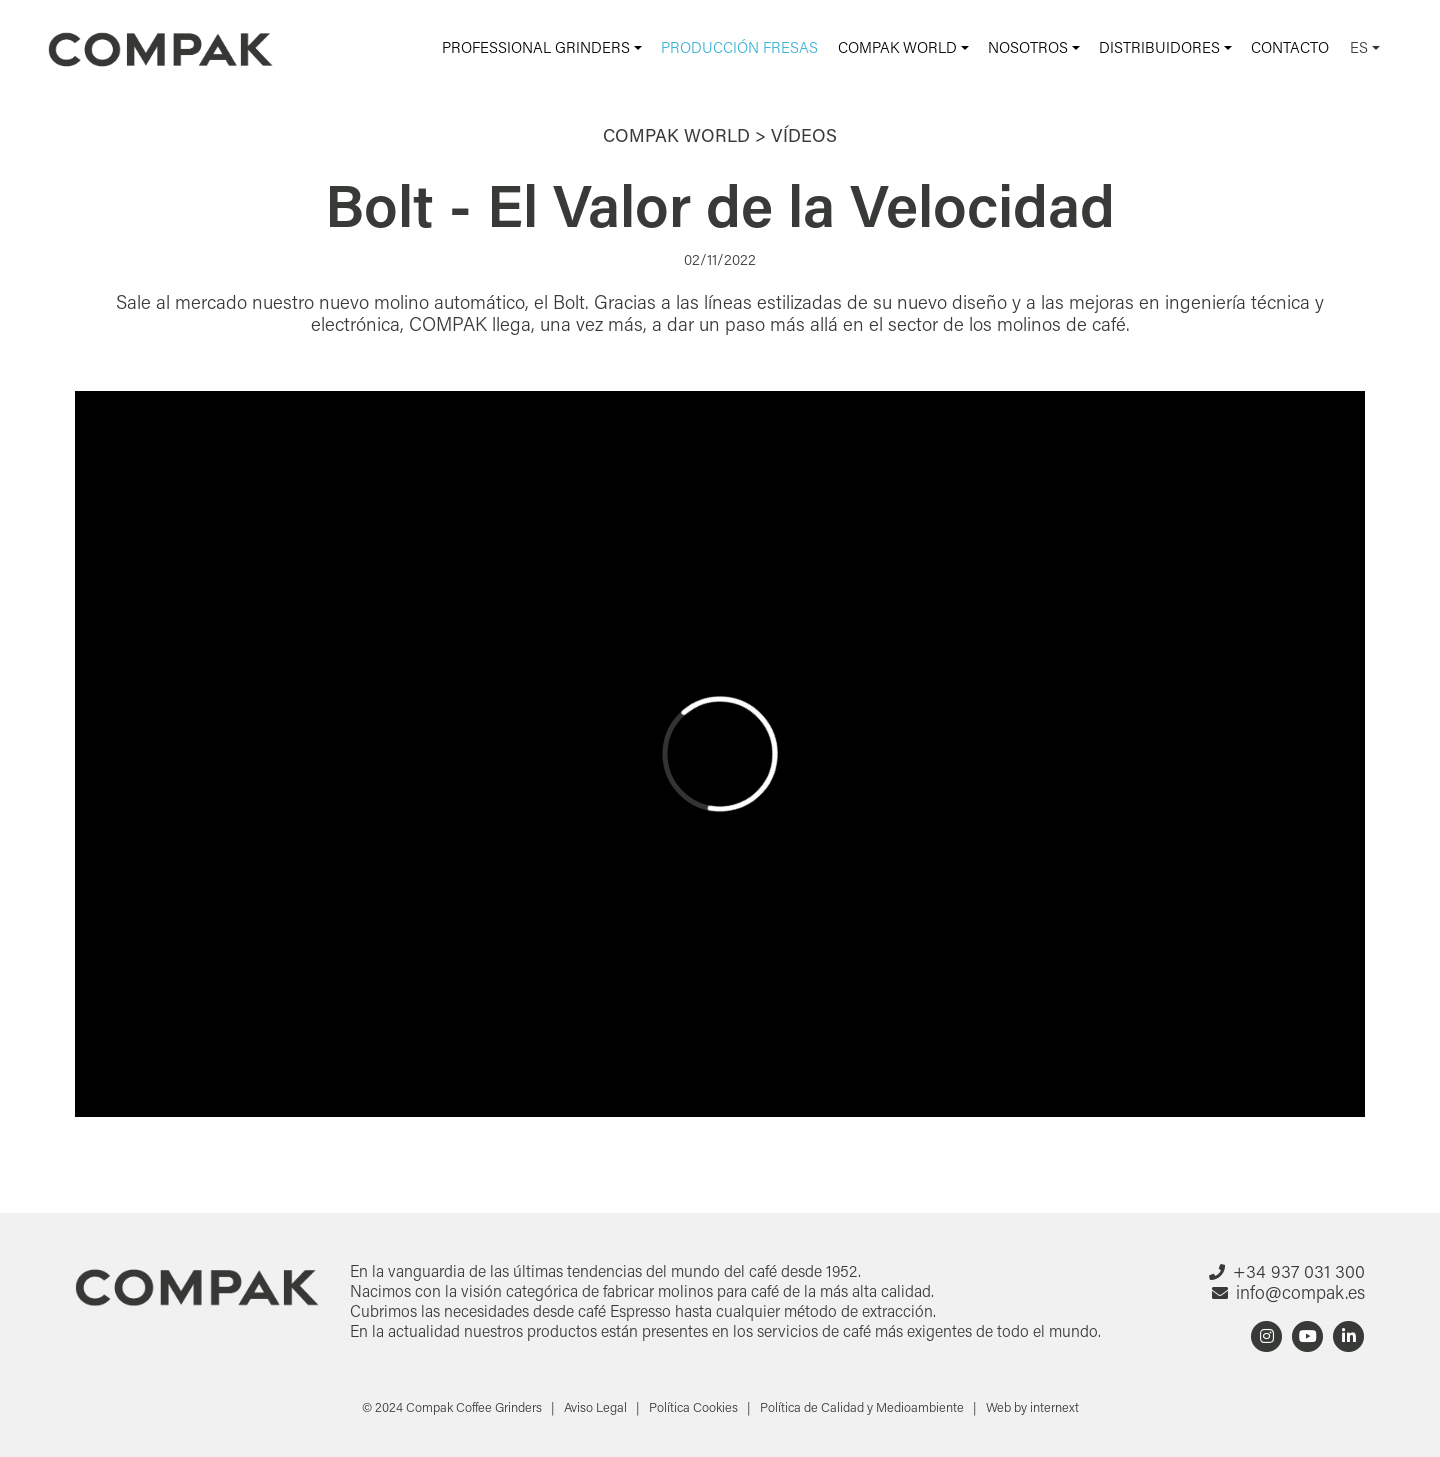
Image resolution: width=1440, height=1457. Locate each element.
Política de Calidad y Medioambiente (863, 1407)
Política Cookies (695, 1407)
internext (1054, 1407)
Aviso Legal (597, 1407)
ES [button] (1361, 47)
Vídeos (804, 135)
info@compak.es (1300, 1292)
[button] (542, 47)
